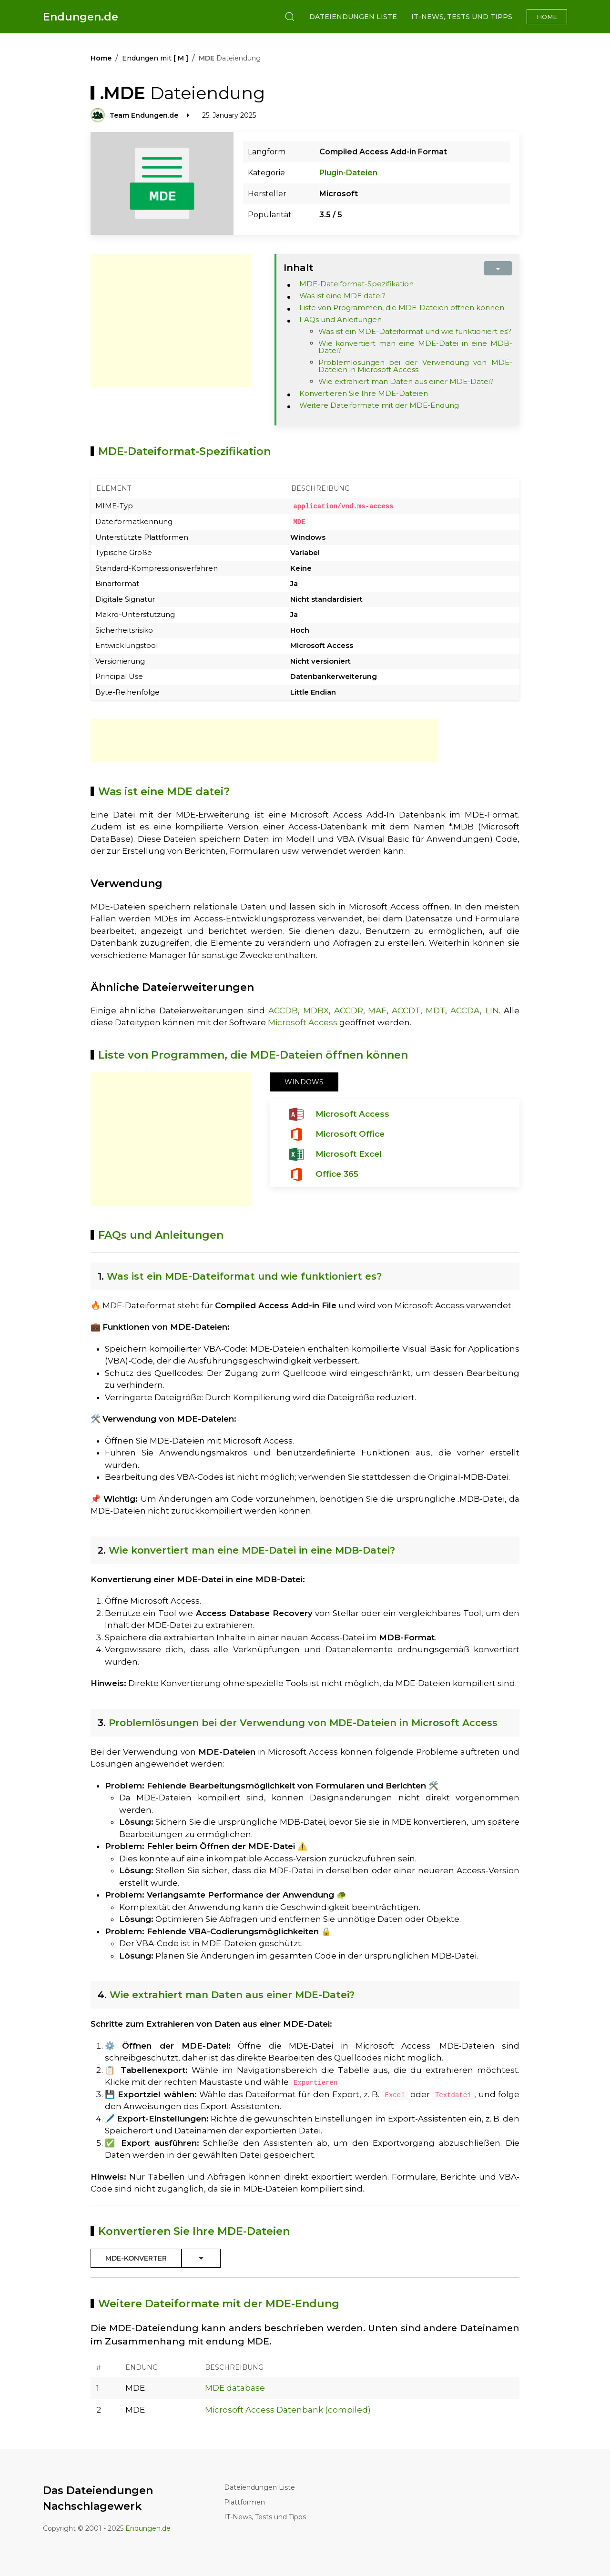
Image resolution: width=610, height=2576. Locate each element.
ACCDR (348, 1010)
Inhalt (299, 267)
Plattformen (244, 2501)
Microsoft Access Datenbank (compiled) (288, 2409)
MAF (377, 1010)
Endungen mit (155, 58)
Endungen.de (80, 16)
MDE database (235, 2387)
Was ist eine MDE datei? (342, 295)
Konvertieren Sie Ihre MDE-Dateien (363, 393)
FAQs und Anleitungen (340, 319)
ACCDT (406, 1010)
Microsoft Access (302, 1022)
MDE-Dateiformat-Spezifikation (356, 283)
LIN (492, 1010)
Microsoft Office (350, 1133)
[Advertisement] (171, 320)
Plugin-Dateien (348, 172)
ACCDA (465, 1010)
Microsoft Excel (348, 1153)
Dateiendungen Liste (353, 16)
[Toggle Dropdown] (201, 2257)
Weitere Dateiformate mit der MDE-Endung (379, 405)
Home (547, 16)
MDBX (316, 1010)
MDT (435, 1010)
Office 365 (336, 1173)
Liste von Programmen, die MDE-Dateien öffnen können (401, 307)
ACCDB (283, 1010)
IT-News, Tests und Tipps (461, 16)
